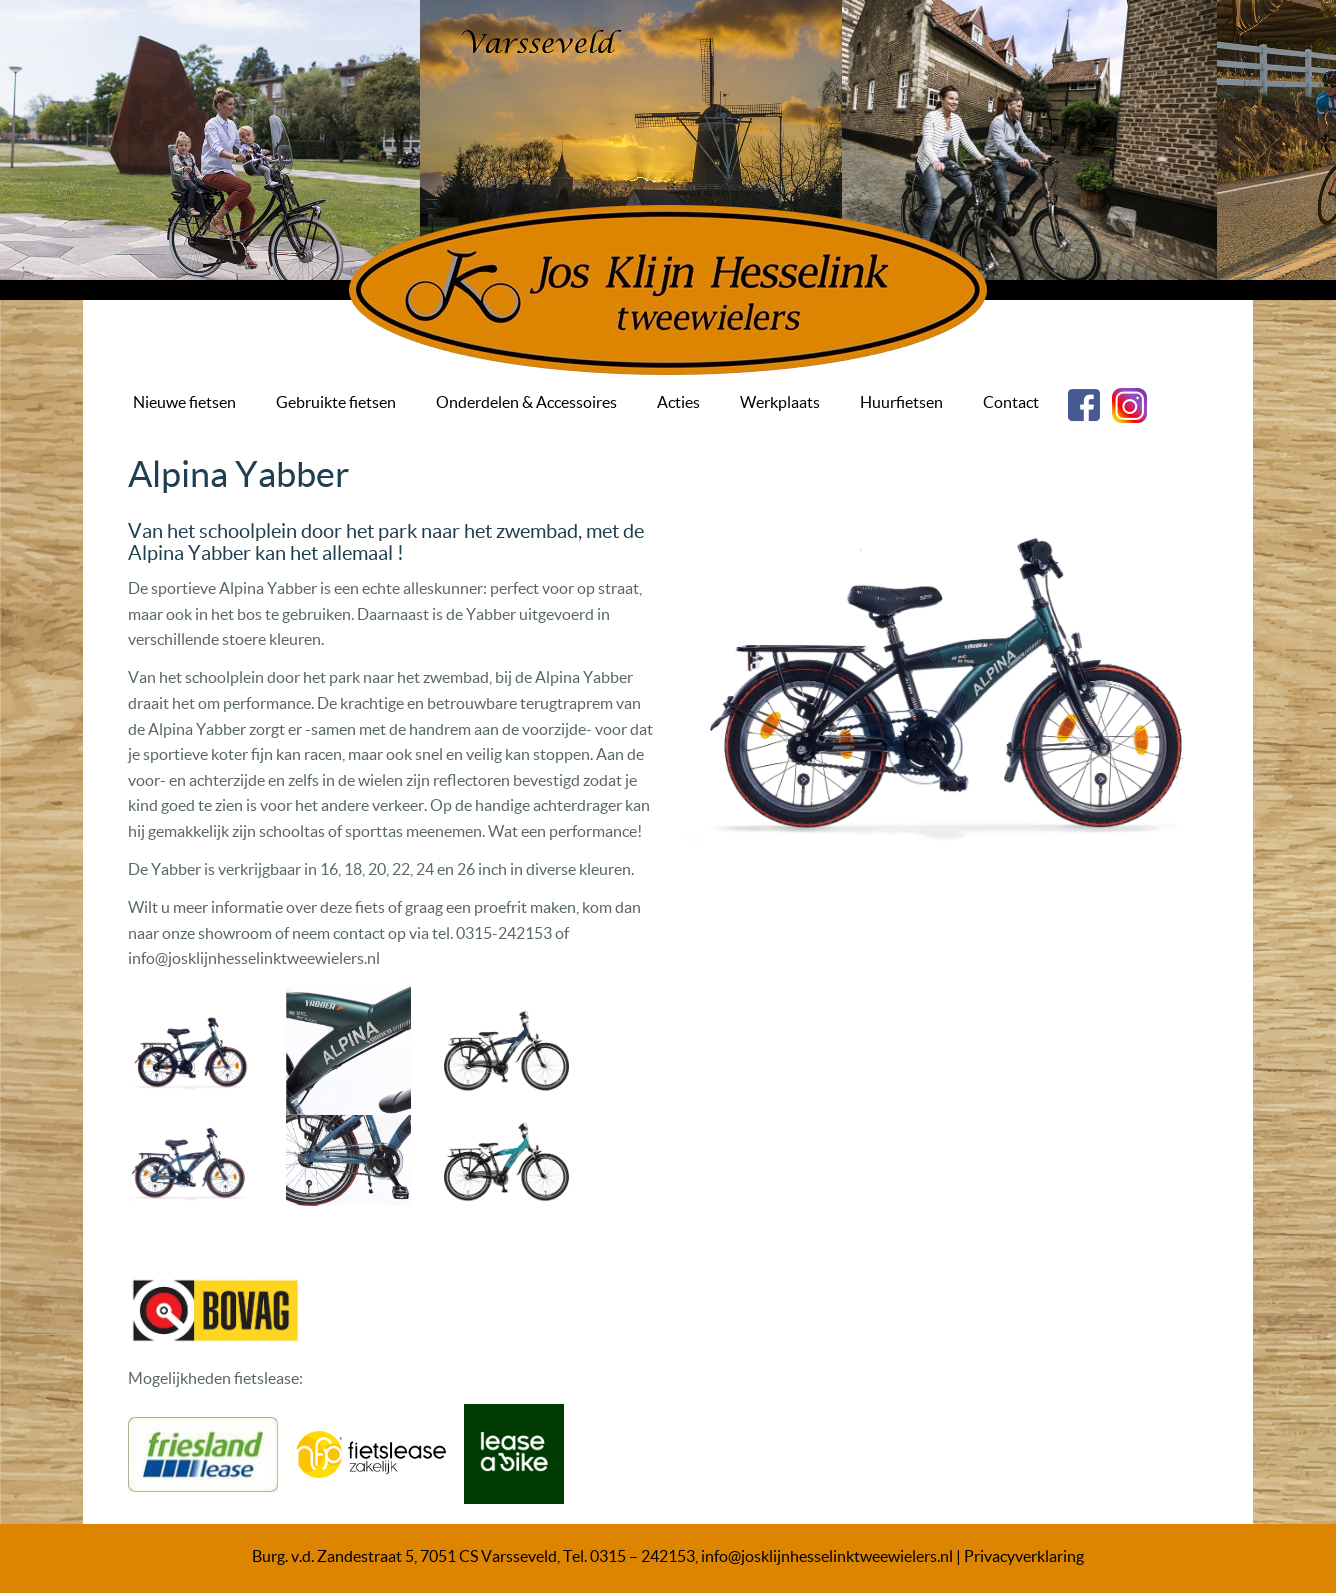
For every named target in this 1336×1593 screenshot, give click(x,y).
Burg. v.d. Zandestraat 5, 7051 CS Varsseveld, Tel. (421, 1556)
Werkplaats (780, 402)
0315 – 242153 (642, 1556)
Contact (1011, 402)
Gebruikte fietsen (336, 402)
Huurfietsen (901, 402)
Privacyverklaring (1024, 1556)
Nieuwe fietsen (184, 402)
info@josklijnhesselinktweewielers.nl (827, 1556)
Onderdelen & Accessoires (526, 402)
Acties (678, 402)
